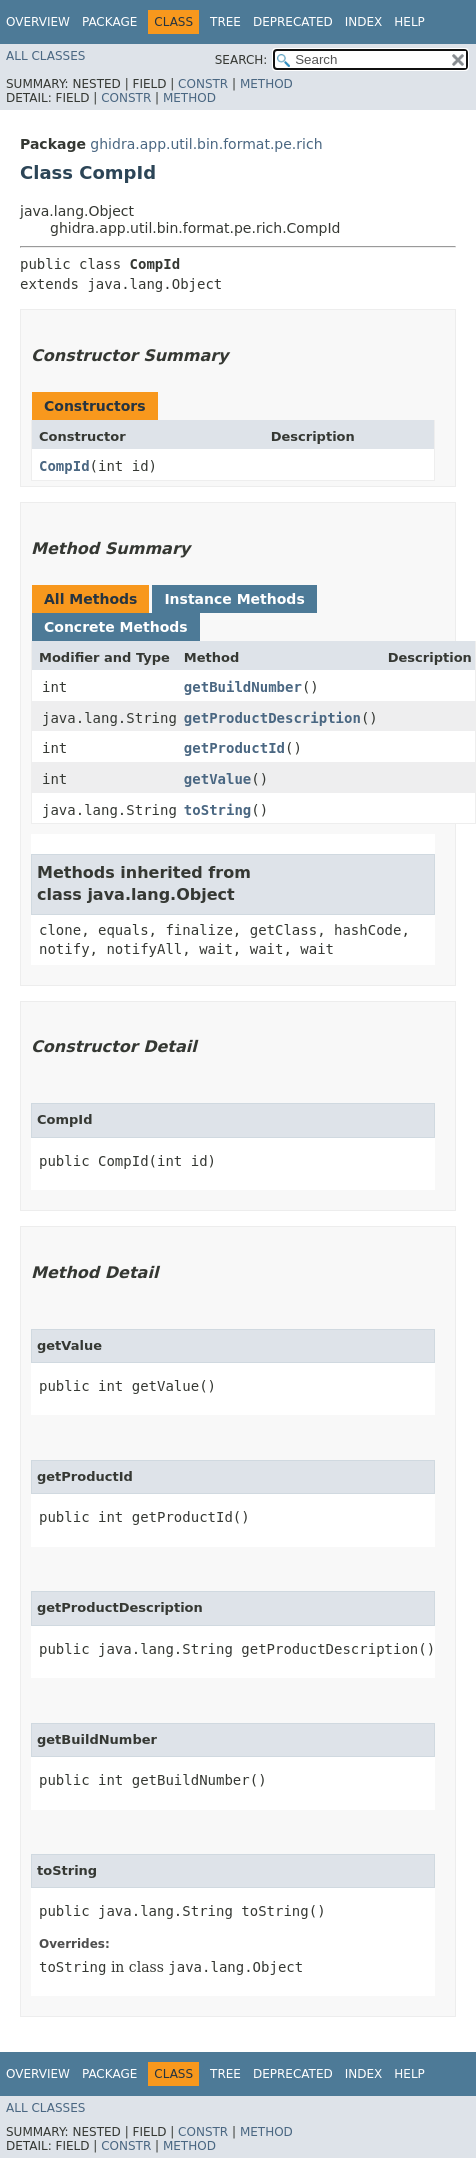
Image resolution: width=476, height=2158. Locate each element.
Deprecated (293, 22)
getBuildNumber (243, 687)
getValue (217, 779)
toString (217, 810)
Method (266, 84)
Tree (225, 22)
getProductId (234, 748)
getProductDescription (272, 718)
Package (109, 22)
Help (409, 22)
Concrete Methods (116, 627)
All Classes (45, 56)
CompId (64, 466)
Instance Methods (234, 599)
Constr (203, 84)
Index (364, 22)
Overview (38, 22)
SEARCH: (241, 60)
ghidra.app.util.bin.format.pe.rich (206, 144)
